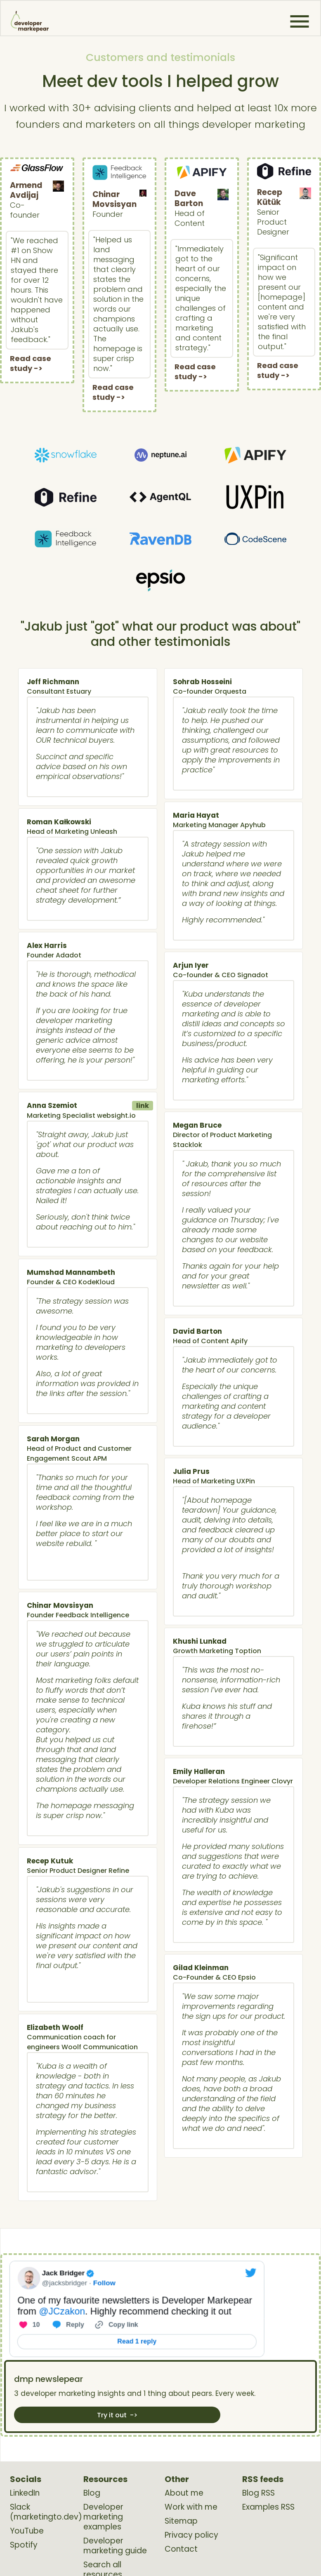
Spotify (24, 2545)
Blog (91, 2493)
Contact (181, 2549)
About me (184, 2493)
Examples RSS (268, 2507)
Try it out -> (117, 2415)
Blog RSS (258, 2493)
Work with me (191, 2507)
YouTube (27, 2531)
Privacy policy (191, 2535)
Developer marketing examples (103, 2517)
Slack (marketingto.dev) (46, 2512)
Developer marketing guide (115, 2546)
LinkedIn (25, 2493)
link (142, 1105)
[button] (299, 21)
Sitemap (181, 2521)
